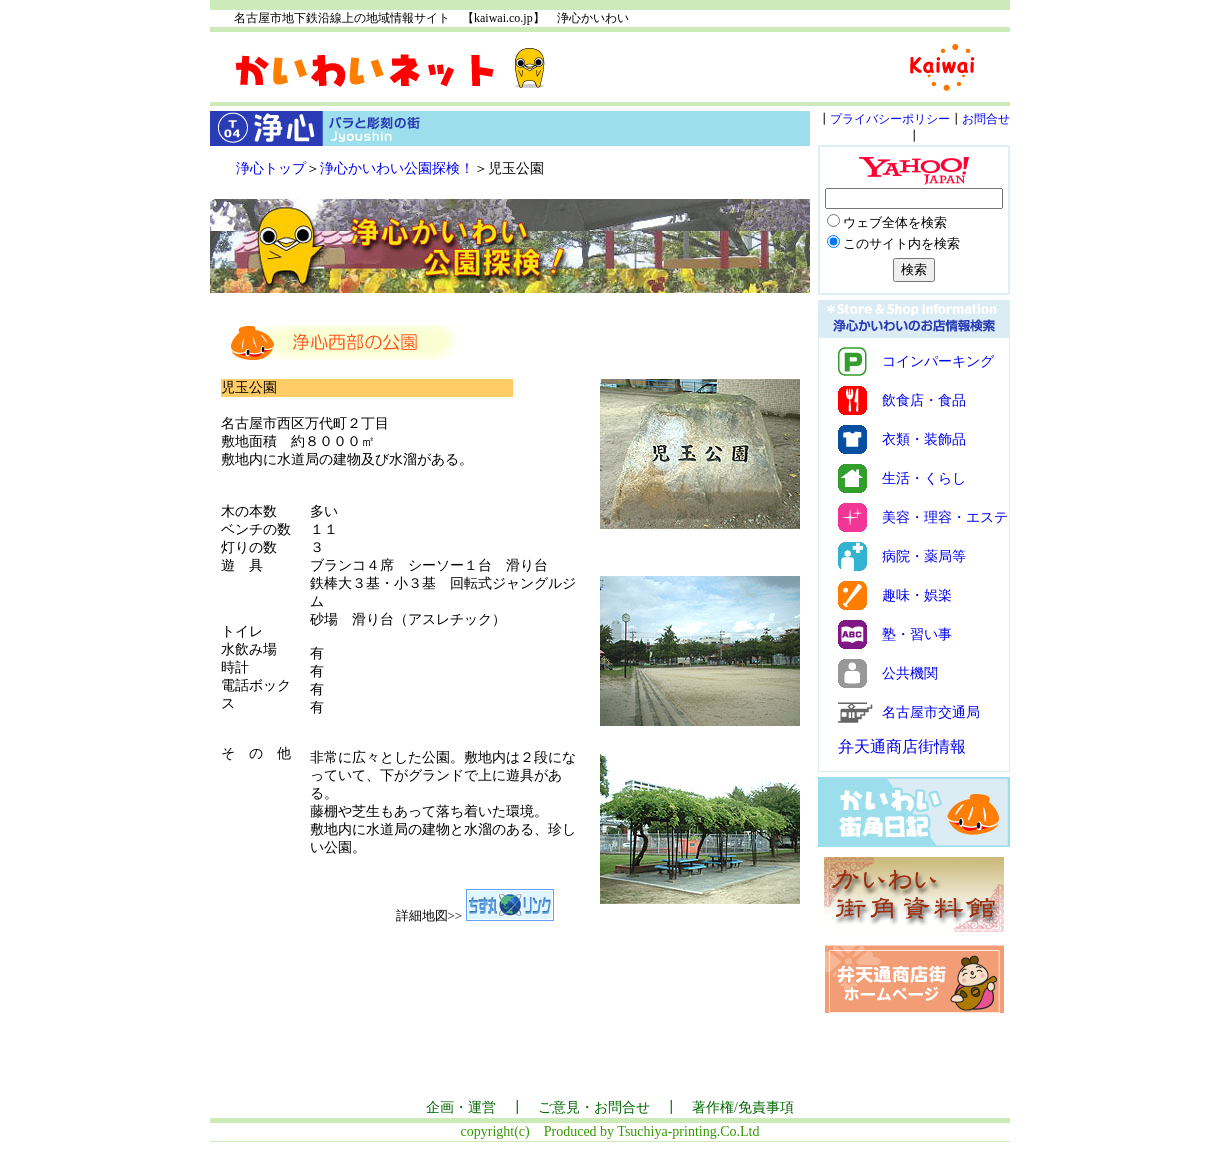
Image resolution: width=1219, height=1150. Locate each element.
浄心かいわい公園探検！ (397, 168)
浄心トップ (271, 168)
